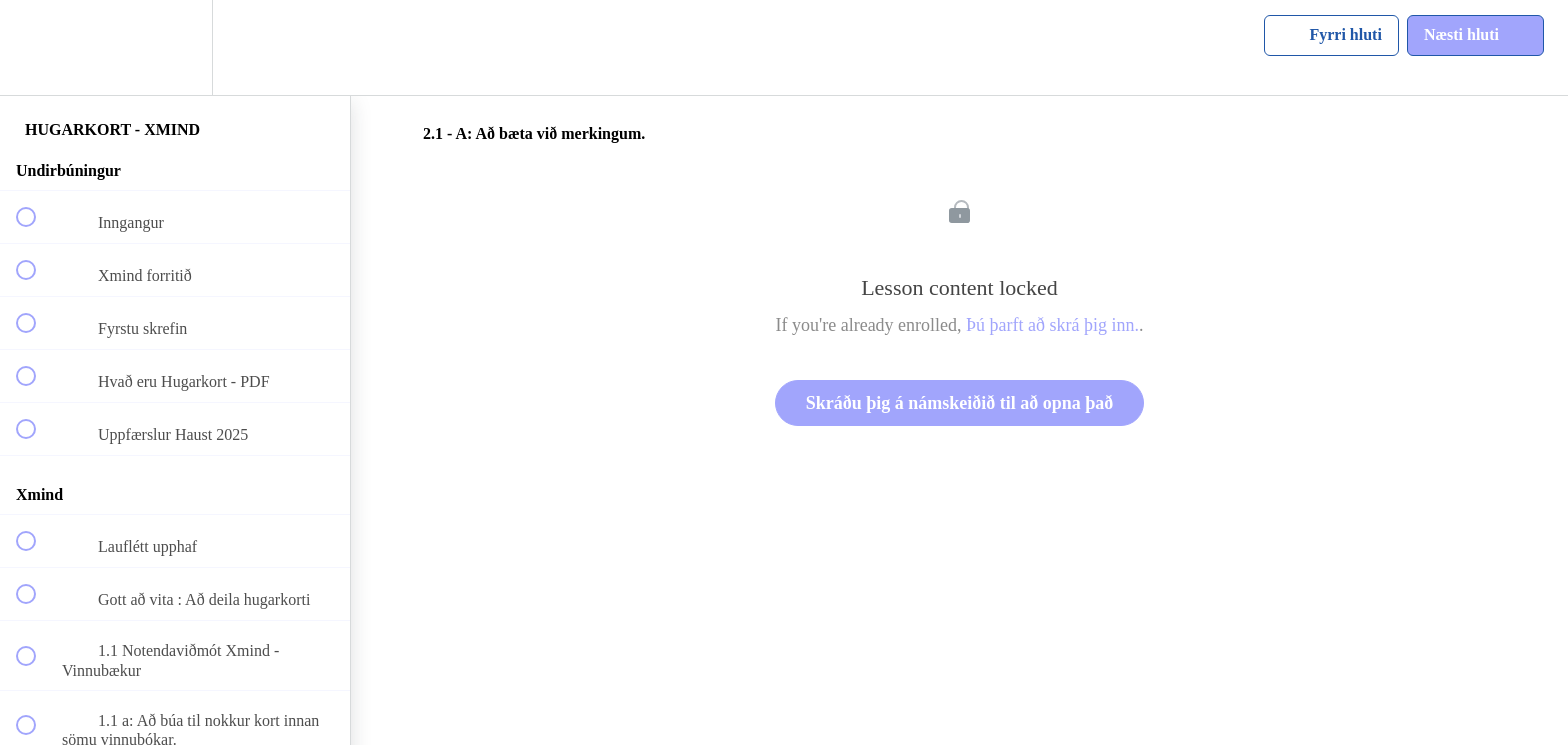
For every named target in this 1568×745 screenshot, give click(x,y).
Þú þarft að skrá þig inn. (1052, 325)
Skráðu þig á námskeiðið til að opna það (960, 403)
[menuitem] (175, 47)
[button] (37, 47)
